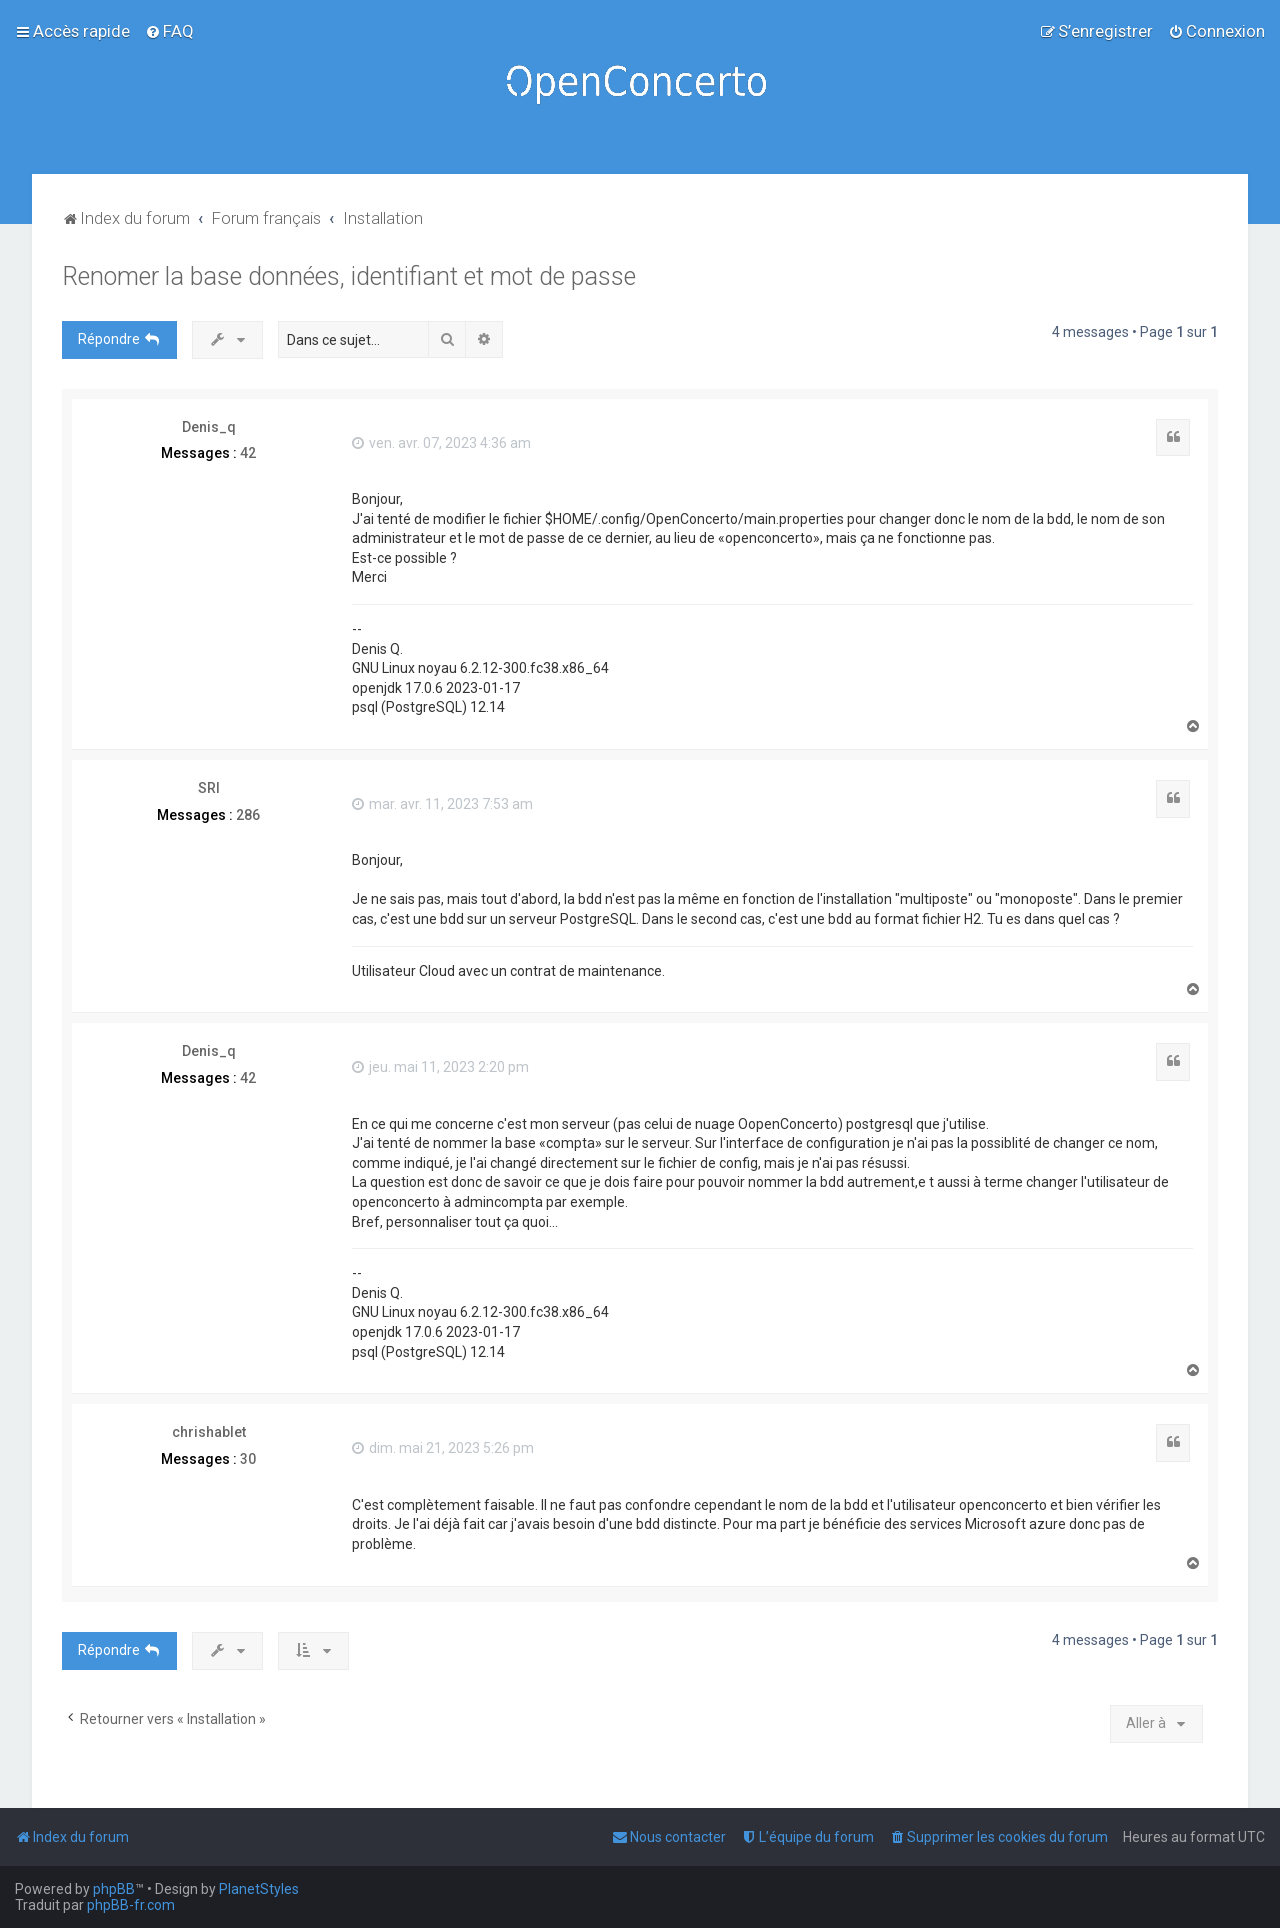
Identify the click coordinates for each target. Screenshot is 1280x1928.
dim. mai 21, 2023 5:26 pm (443, 1448)
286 (248, 815)
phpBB (114, 1889)
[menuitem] (169, 31)
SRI (209, 788)
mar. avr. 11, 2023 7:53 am (442, 804)
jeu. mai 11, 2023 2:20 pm (440, 1067)
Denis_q (209, 427)
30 (248, 1459)
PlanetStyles (259, 1889)
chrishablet (209, 1432)
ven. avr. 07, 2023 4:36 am (441, 443)
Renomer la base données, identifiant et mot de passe (349, 276)
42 (248, 453)
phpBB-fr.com (131, 1905)
